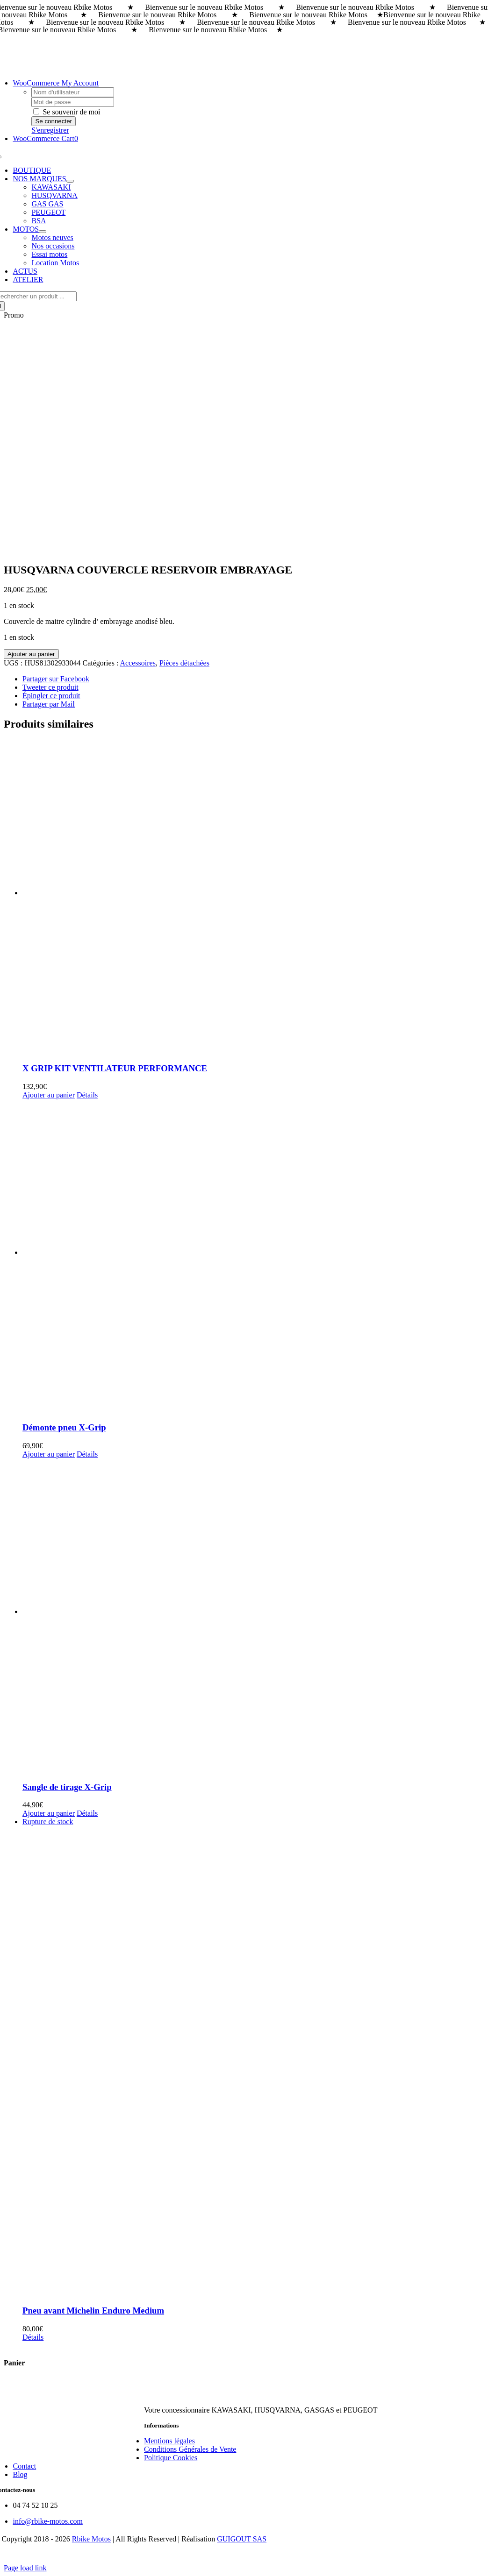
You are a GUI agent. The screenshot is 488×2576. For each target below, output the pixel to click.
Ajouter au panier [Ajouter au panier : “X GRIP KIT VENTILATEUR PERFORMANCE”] (48, 1095)
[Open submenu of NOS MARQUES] (70, 181)
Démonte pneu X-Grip (64, 1427)
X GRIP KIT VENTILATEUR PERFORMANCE (114, 1068)
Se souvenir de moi (66, 112)
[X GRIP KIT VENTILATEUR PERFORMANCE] (253, 897)
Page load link (25, 2568)
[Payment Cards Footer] (244, 2559)
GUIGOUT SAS (241, 2539)
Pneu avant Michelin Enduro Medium (93, 2310)
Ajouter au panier (31, 654)
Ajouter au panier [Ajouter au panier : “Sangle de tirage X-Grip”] (48, 1813)
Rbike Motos (91, 2539)
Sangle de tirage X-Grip (67, 1787)
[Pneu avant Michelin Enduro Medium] (253, 2057)
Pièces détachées (184, 663)
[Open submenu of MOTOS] (42, 231)
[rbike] (237, 2394)
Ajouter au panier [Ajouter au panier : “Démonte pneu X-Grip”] (48, 1454)
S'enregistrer (50, 130)
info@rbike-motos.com (47, 2521)
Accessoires (137, 663)
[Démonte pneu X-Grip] (253, 1256)
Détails (87, 1095)
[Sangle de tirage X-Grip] (253, 1615)
